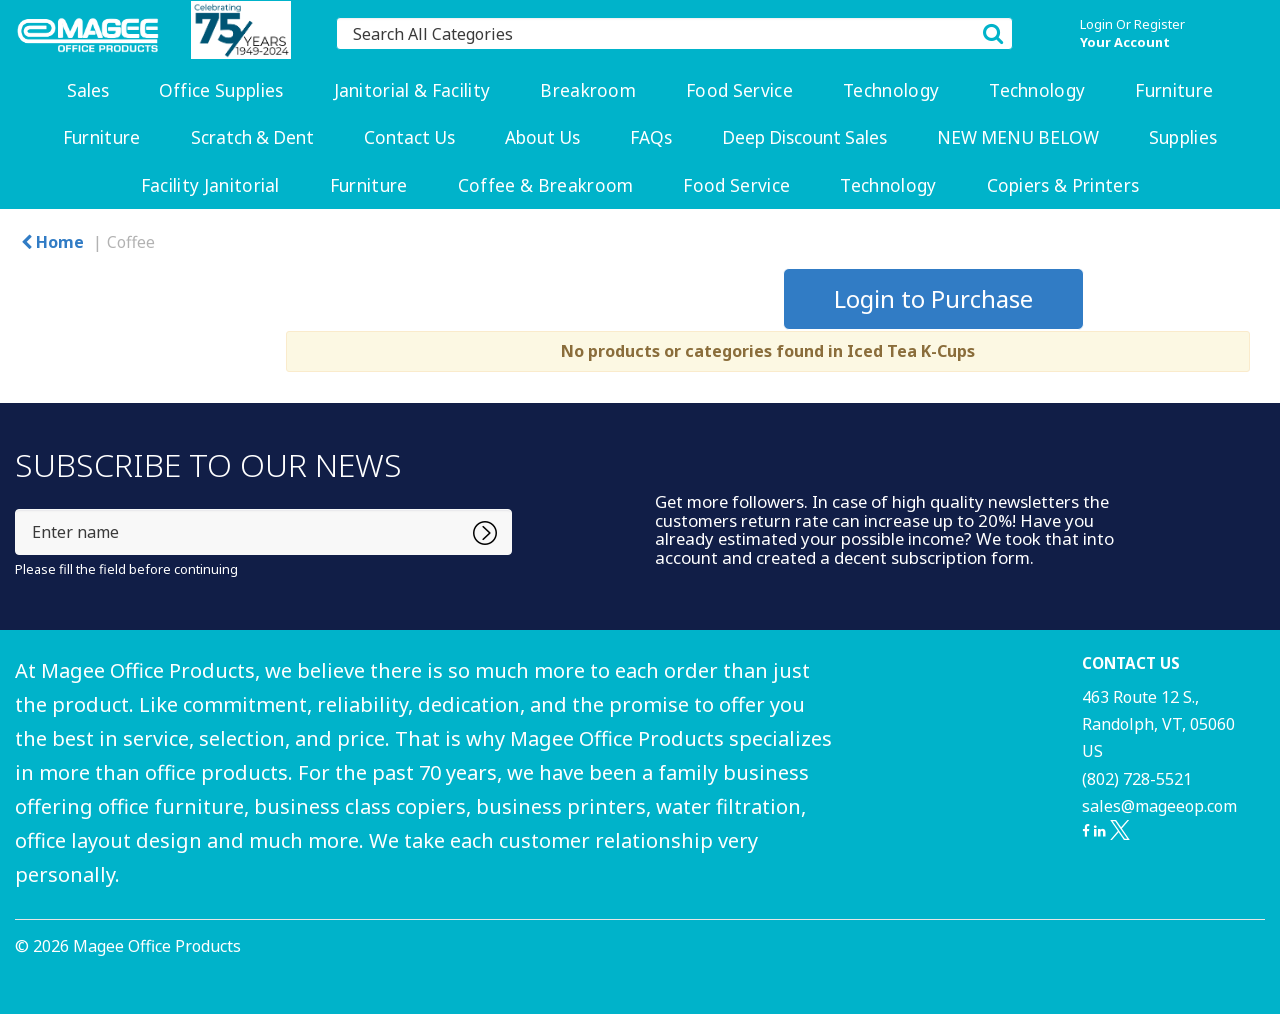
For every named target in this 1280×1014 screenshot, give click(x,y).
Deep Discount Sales (804, 137)
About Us (542, 137)
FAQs (651, 137)
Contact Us (409, 137)
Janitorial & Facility (412, 90)
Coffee (131, 242)
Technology (891, 90)
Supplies (1183, 137)
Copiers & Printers (1063, 185)
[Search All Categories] (674, 33)
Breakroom (588, 90)
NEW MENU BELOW (1018, 137)
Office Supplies (221, 90)
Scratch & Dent (252, 137)
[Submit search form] (993, 32)
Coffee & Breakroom (546, 185)
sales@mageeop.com (1159, 806)
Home (52, 242)
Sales (88, 90)
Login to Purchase (933, 298)
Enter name (20, 508)
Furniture (1174, 90)
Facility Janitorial (210, 185)
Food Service (739, 90)
